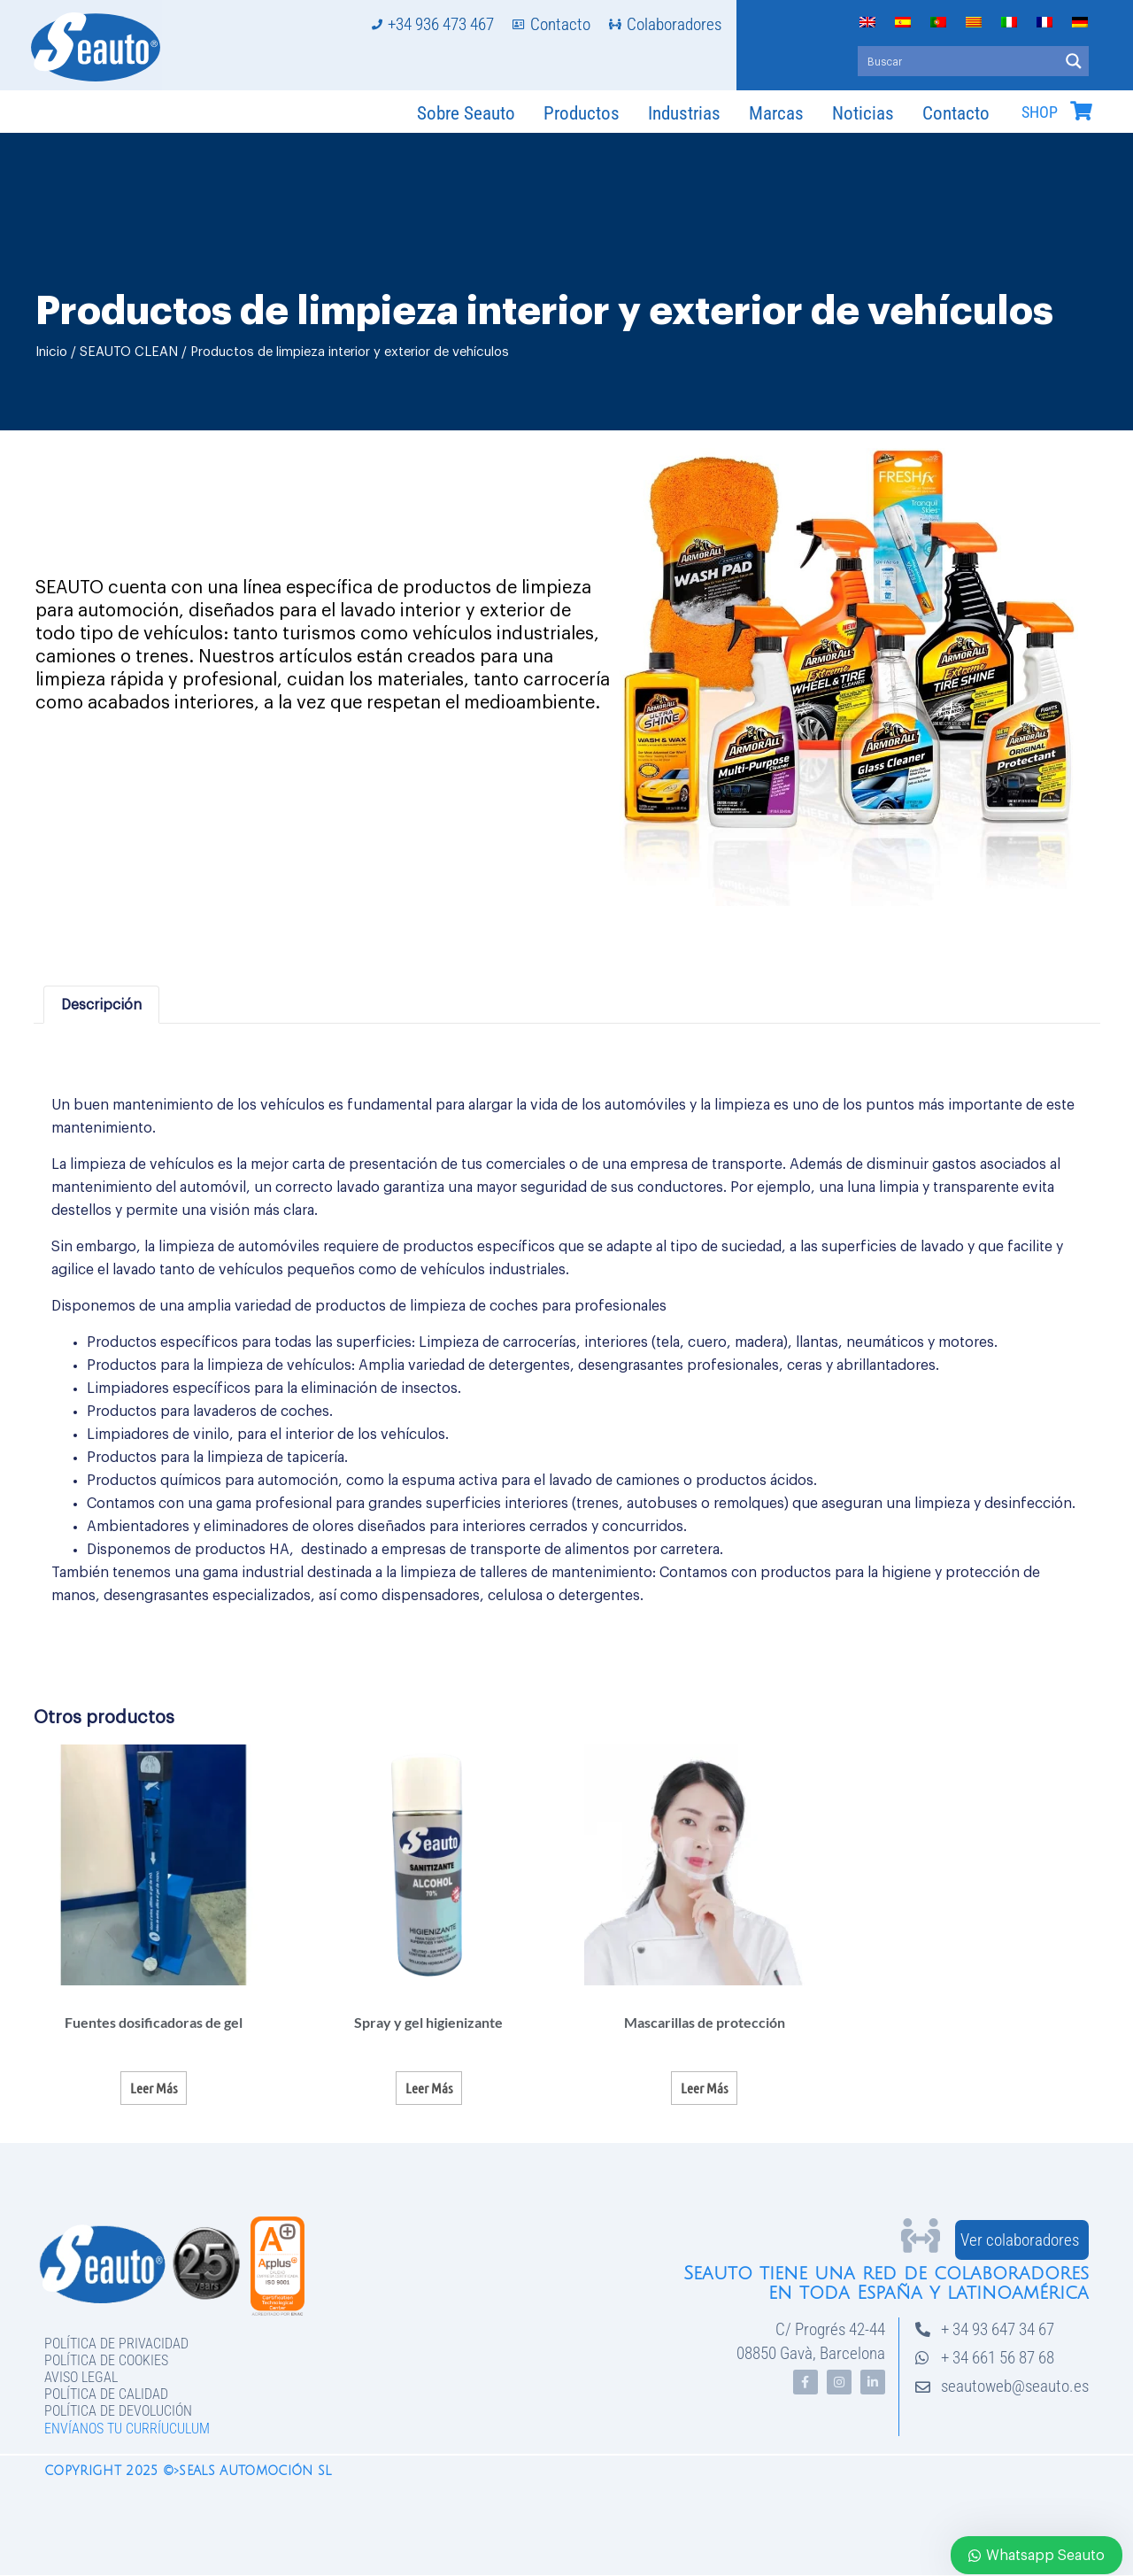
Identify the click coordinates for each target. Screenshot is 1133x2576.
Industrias (684, 113)
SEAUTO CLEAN (129, 352)
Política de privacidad (116, 2343)
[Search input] (959, 61)
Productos (581, 113)
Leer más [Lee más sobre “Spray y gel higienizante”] (428, 2087)
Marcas (776, 113)
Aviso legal (81, 2377)
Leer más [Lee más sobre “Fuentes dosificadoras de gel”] (153, 2087)
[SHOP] (1081, 110)
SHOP (1039, 112)
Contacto (956, 113)
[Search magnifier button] (1074, 61)
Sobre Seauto (466, 113)
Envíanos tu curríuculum (127, 2428)
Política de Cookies (106, 2360)
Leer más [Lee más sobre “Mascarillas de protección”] (704, 2087)
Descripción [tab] (101, 1005)
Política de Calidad (106, 2394)
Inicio (51, 352)
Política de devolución (118, 2410)
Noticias (863, 113)
